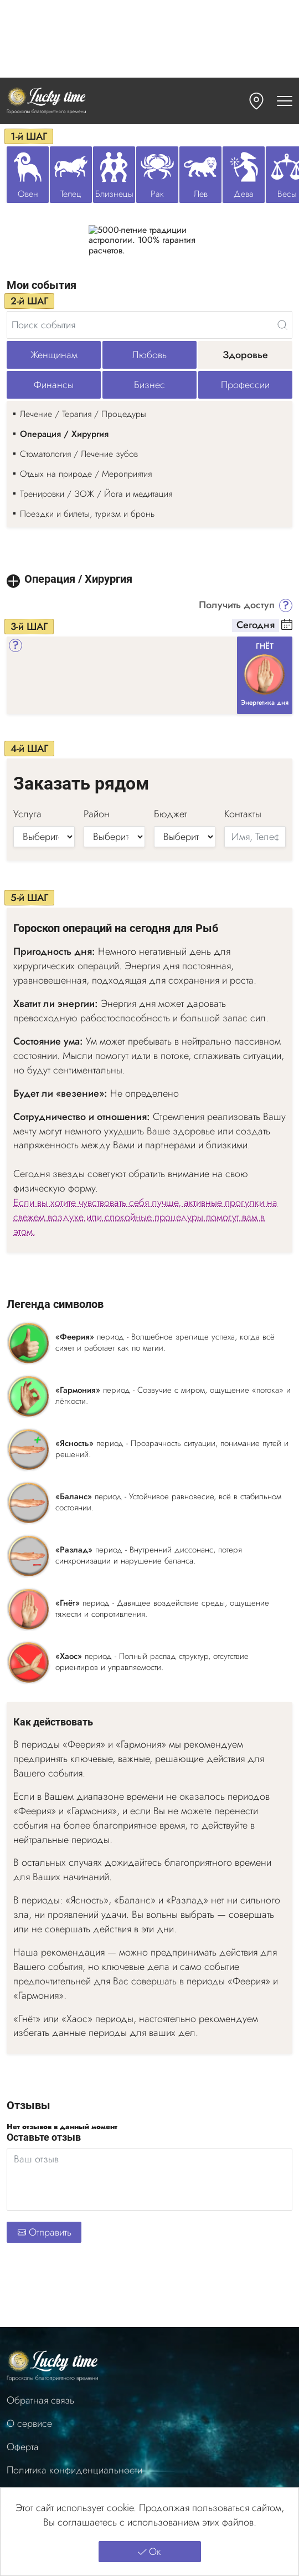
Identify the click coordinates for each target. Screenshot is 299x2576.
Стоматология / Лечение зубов (79, 453)
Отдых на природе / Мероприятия (86, 473)
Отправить (44, 2232)
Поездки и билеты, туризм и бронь (87, 513)
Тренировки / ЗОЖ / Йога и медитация (96, 493)
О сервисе (29, 2424)
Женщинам (54, 355)
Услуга (27, 814)
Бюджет (170, 814)
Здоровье (245, 355)
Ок (149, 2551)
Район (97, 814)
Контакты (242, 814)
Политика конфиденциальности (74, 2470)
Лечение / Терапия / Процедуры (83, 414)
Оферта (23, 2447)
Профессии (245, 385)
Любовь (149, 355)
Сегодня (255, 625)
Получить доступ (237, 605)
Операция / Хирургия (64, 433)
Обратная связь (40, 2400)
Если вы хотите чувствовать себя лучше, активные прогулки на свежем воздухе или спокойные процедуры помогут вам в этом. (145, 1217)
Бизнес (149, 385)
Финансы (54, 385)
